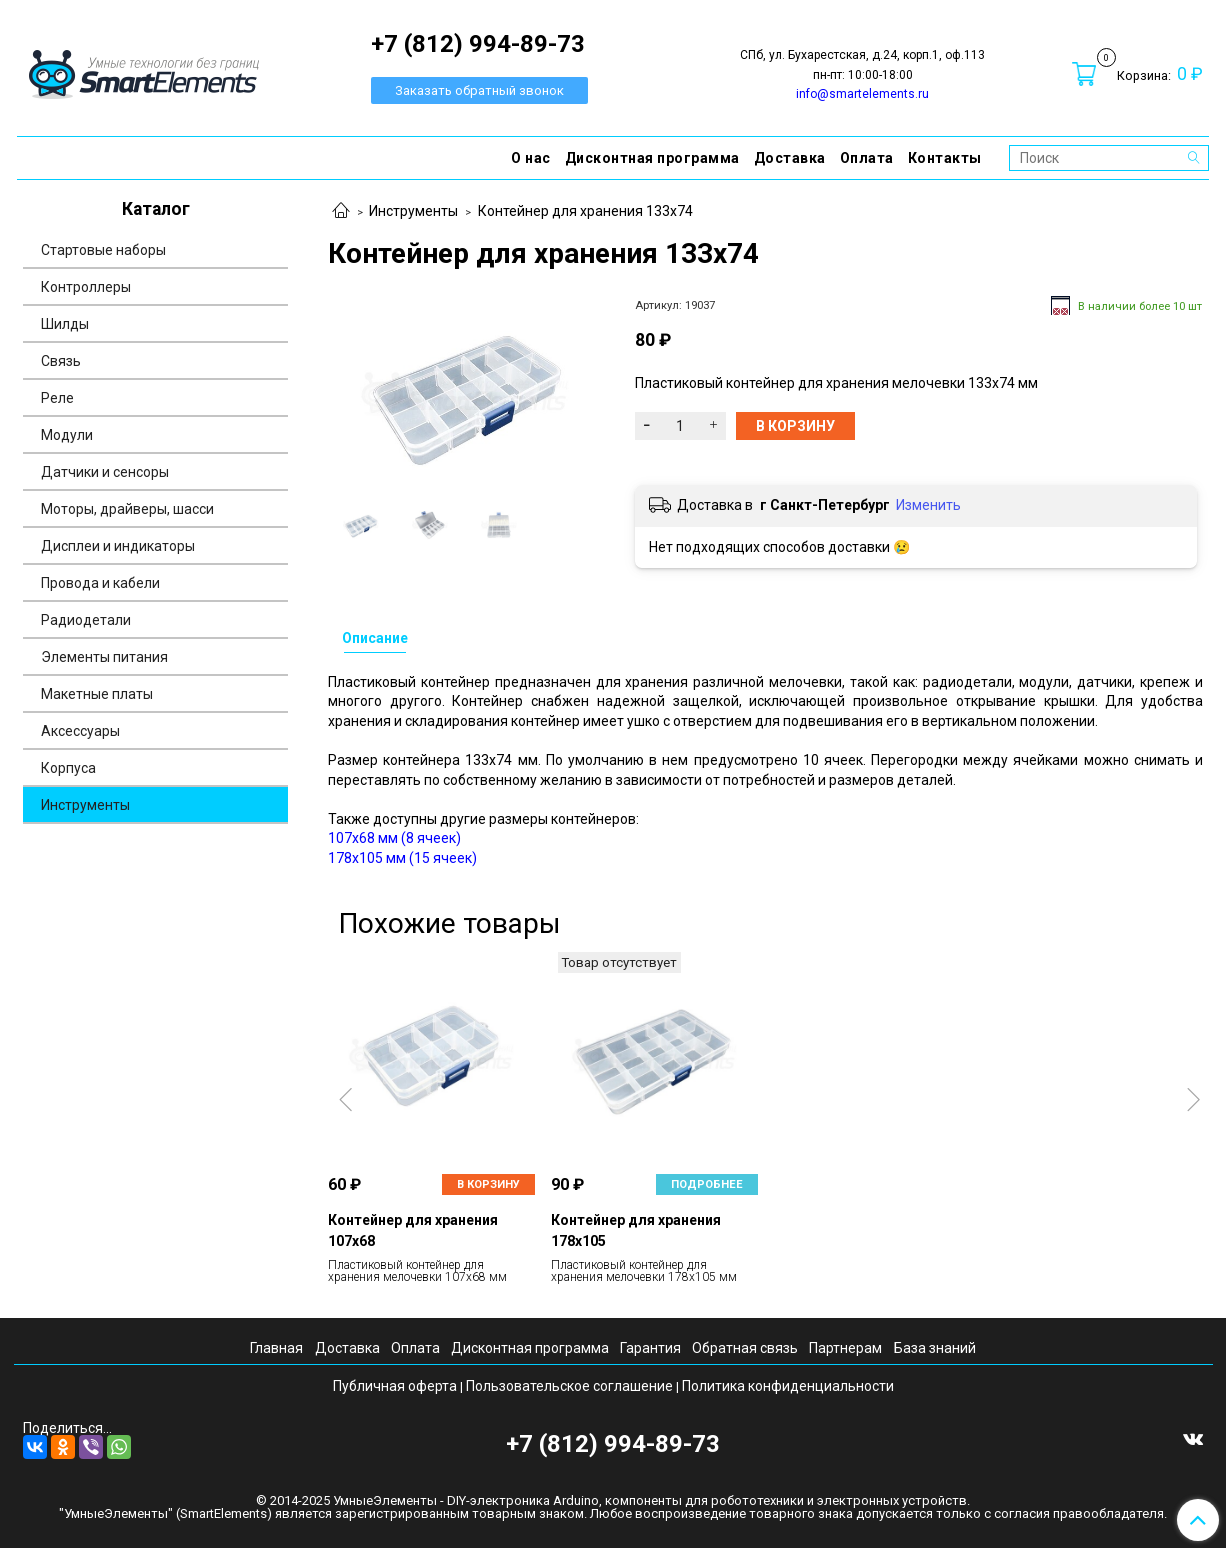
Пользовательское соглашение (569, 1386)
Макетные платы (97, 694)
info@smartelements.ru (862, 94)
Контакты (945, 158)
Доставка (790, 158)
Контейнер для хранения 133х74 (585, 211)
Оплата (867, 158)
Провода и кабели (100, 583)
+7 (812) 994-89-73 (613, 1444)
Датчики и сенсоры (105, 472)
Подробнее (707, 1184)
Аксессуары (80, 731)
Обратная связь (745, 1348)
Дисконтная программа (652, 158)
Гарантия (650, 1348)
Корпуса (68, 768)
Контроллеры (86, 287)
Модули (67, 435)
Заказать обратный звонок (479, 90)
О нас (531, 158)
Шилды (65, 324)
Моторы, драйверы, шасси (127, 509)
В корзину (488, 1184)
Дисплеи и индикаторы (118, 546)
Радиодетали (86, 620)
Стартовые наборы (103, 250)
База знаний (935, 1348)
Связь (61, 361)
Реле (57, 398)
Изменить (928, 505)
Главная (276, 1348)
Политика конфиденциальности (788, 1386)
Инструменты (413, 211)
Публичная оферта (395, 1386)
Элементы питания (104, 657)
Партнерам (845, 1348)
